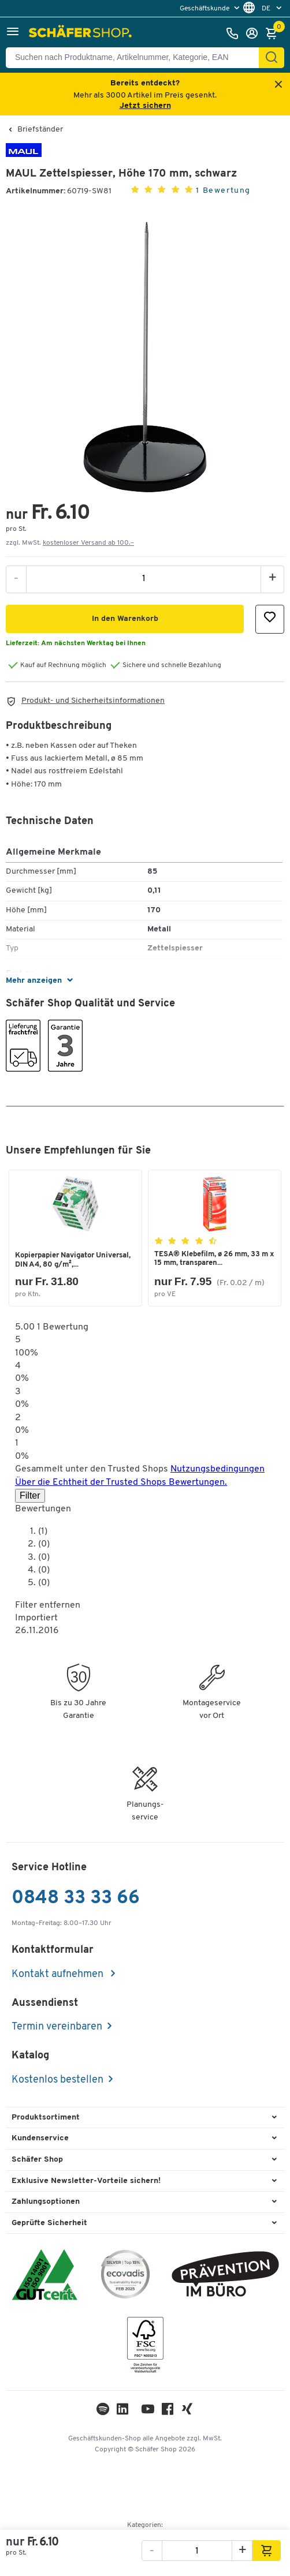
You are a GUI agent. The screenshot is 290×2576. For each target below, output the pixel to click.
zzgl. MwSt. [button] (70, 543)
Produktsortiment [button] (46, 2117)
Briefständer (40, 130)
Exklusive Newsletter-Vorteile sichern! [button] (86, 2181)
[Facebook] (167, 2411)
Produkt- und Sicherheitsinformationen (93, 701)
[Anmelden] (255, 33)
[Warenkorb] (274, 33)
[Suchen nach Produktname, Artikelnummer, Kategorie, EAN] (137, 57)
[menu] (211, 8)
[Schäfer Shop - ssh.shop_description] (82, 33)
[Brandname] (24, 155)
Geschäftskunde (205, 8)
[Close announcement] (278, 85)
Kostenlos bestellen (57, 2080)
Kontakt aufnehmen (59, 1974)
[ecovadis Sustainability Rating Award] (125, 2276)
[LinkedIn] (103, 2411)
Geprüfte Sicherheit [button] (49, 2223)
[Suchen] (271, 57)
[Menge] (144, 579)
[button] (13, 33)
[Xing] (187, 2411)
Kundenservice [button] (40, 2138)
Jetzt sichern (145, 106)
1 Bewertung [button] (223, 190)
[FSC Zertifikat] (145, 2348)
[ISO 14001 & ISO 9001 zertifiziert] (45, 2276)
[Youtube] (148, 2411)
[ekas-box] (225, 2276)
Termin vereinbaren (57, 2026)
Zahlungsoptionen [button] (46, 2201)
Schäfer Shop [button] (37, 2159)
